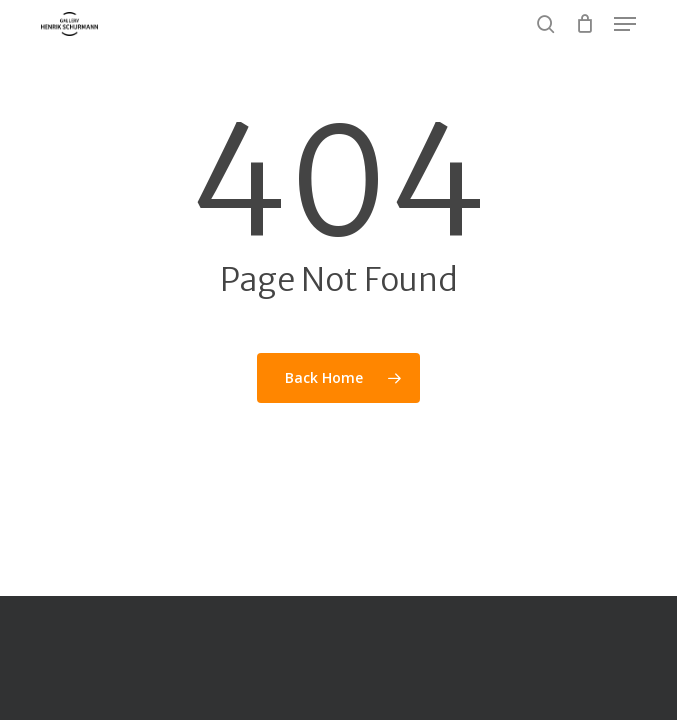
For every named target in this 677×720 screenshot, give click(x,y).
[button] (625, 24)
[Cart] (584, 24)
